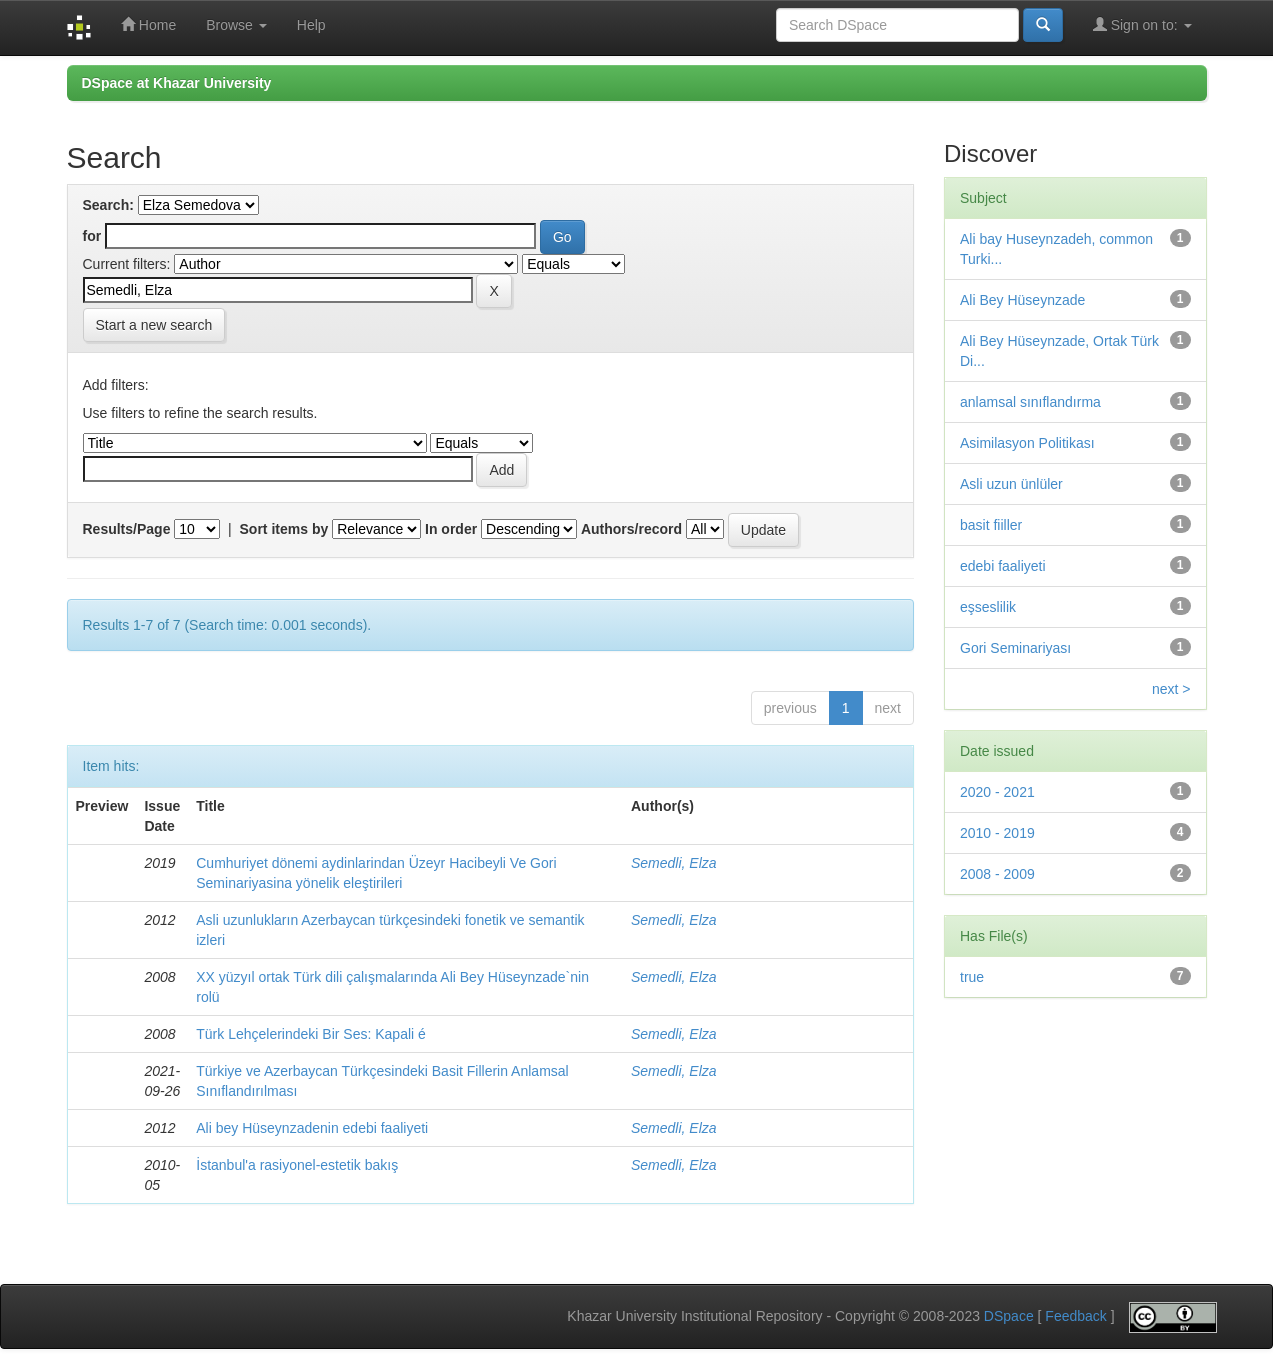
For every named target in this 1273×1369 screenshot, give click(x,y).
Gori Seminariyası (1015, 648)
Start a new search (154, 325)
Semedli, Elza (674, 863)
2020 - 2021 (997, 792)
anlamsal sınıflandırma (1030, 402)
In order (451, 529)
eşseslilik (988, 607)
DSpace (1009, 1317)
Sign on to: (1142, 24)
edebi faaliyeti (1003, 566)
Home (148, 24)
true (972, 977)
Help (311, 25)
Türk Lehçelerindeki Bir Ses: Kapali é (311, 1034)
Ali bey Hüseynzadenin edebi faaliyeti (312, 1128)
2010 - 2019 (997, 833)
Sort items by (284, 529)
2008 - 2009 (997, 874)
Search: (108, 205)
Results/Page (127, 529)
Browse (236, 25)
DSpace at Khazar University (177, 83)
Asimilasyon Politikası (1027, 443)
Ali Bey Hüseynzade (1022, 300)
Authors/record (631, 529)
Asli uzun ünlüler (1011, 484)
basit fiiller (991, 525)
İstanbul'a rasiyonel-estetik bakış (297, 1165)
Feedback (1075, 1317)
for (92, 236)
